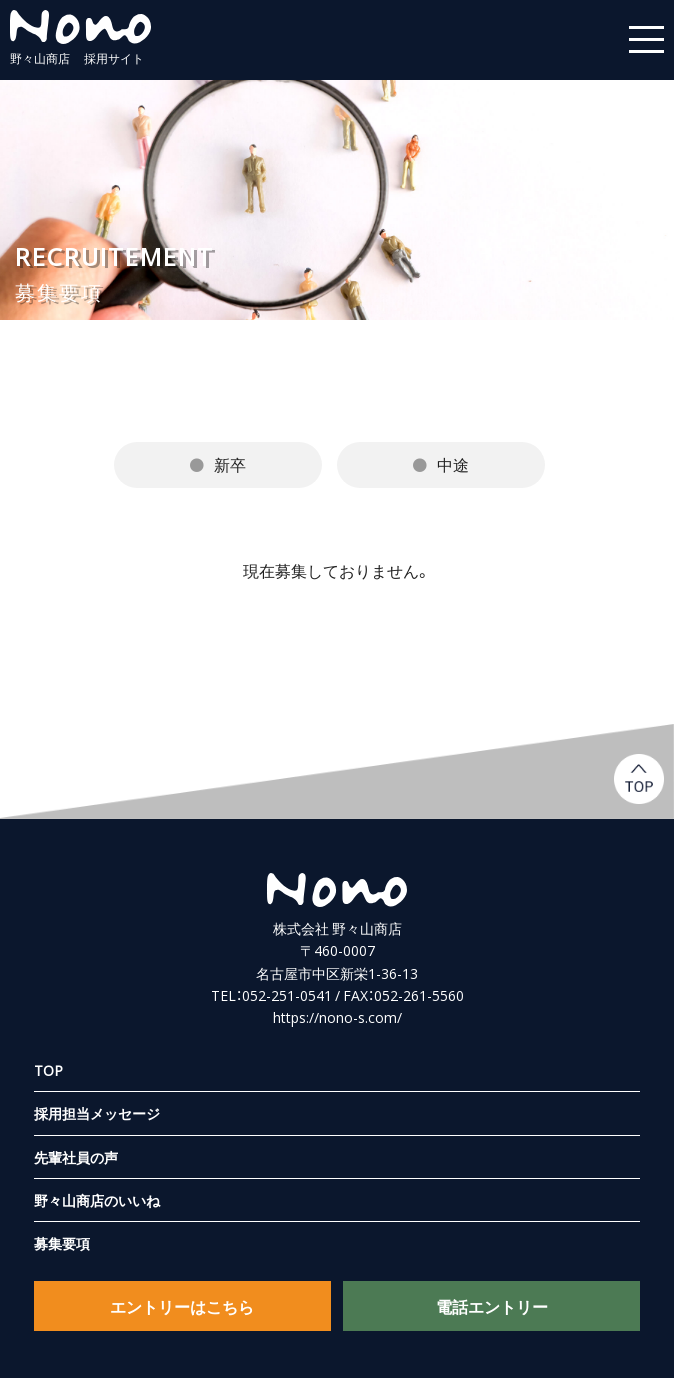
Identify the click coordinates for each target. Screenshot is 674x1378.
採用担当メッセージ (97, 1113)
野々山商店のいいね (97, 1200)
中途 (453, 464)
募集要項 (62, 1244)
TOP (48, 1070)
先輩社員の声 (76, 1157)
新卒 (230, 464)
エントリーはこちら (182, 1306)
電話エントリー (492, 1306)
